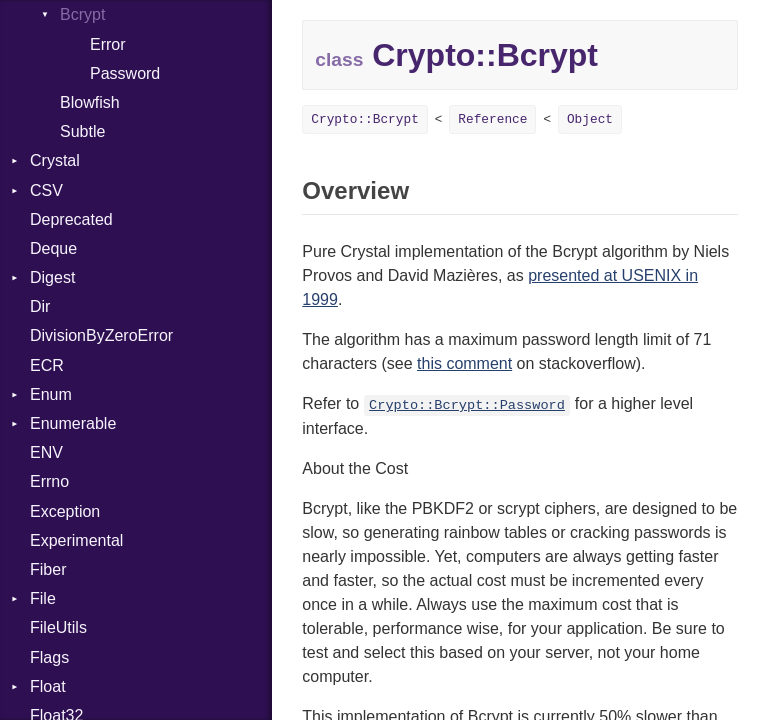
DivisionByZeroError (101, 335)
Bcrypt (82, 14)
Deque (53, 248)
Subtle (82, 131)
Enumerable (73, 423)
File (43, 598)
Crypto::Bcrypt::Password (467, 405)
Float (48, 686)
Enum (51, 394)
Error (108, 44)
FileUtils (58, 627)
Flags (49, 657)
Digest (52, 277)
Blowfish (90, 102)
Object (590, 119)
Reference (492, 119)
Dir (40, 306)
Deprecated (71, 219)
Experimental (76, 540)
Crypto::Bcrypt (365, 119)
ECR (47, 365)
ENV (46, 452)
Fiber (48, 569)
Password (125, 73)
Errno (49, 481)
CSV (46, 190)
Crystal (55, 160)
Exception (65, 511)
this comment (464, 363)
